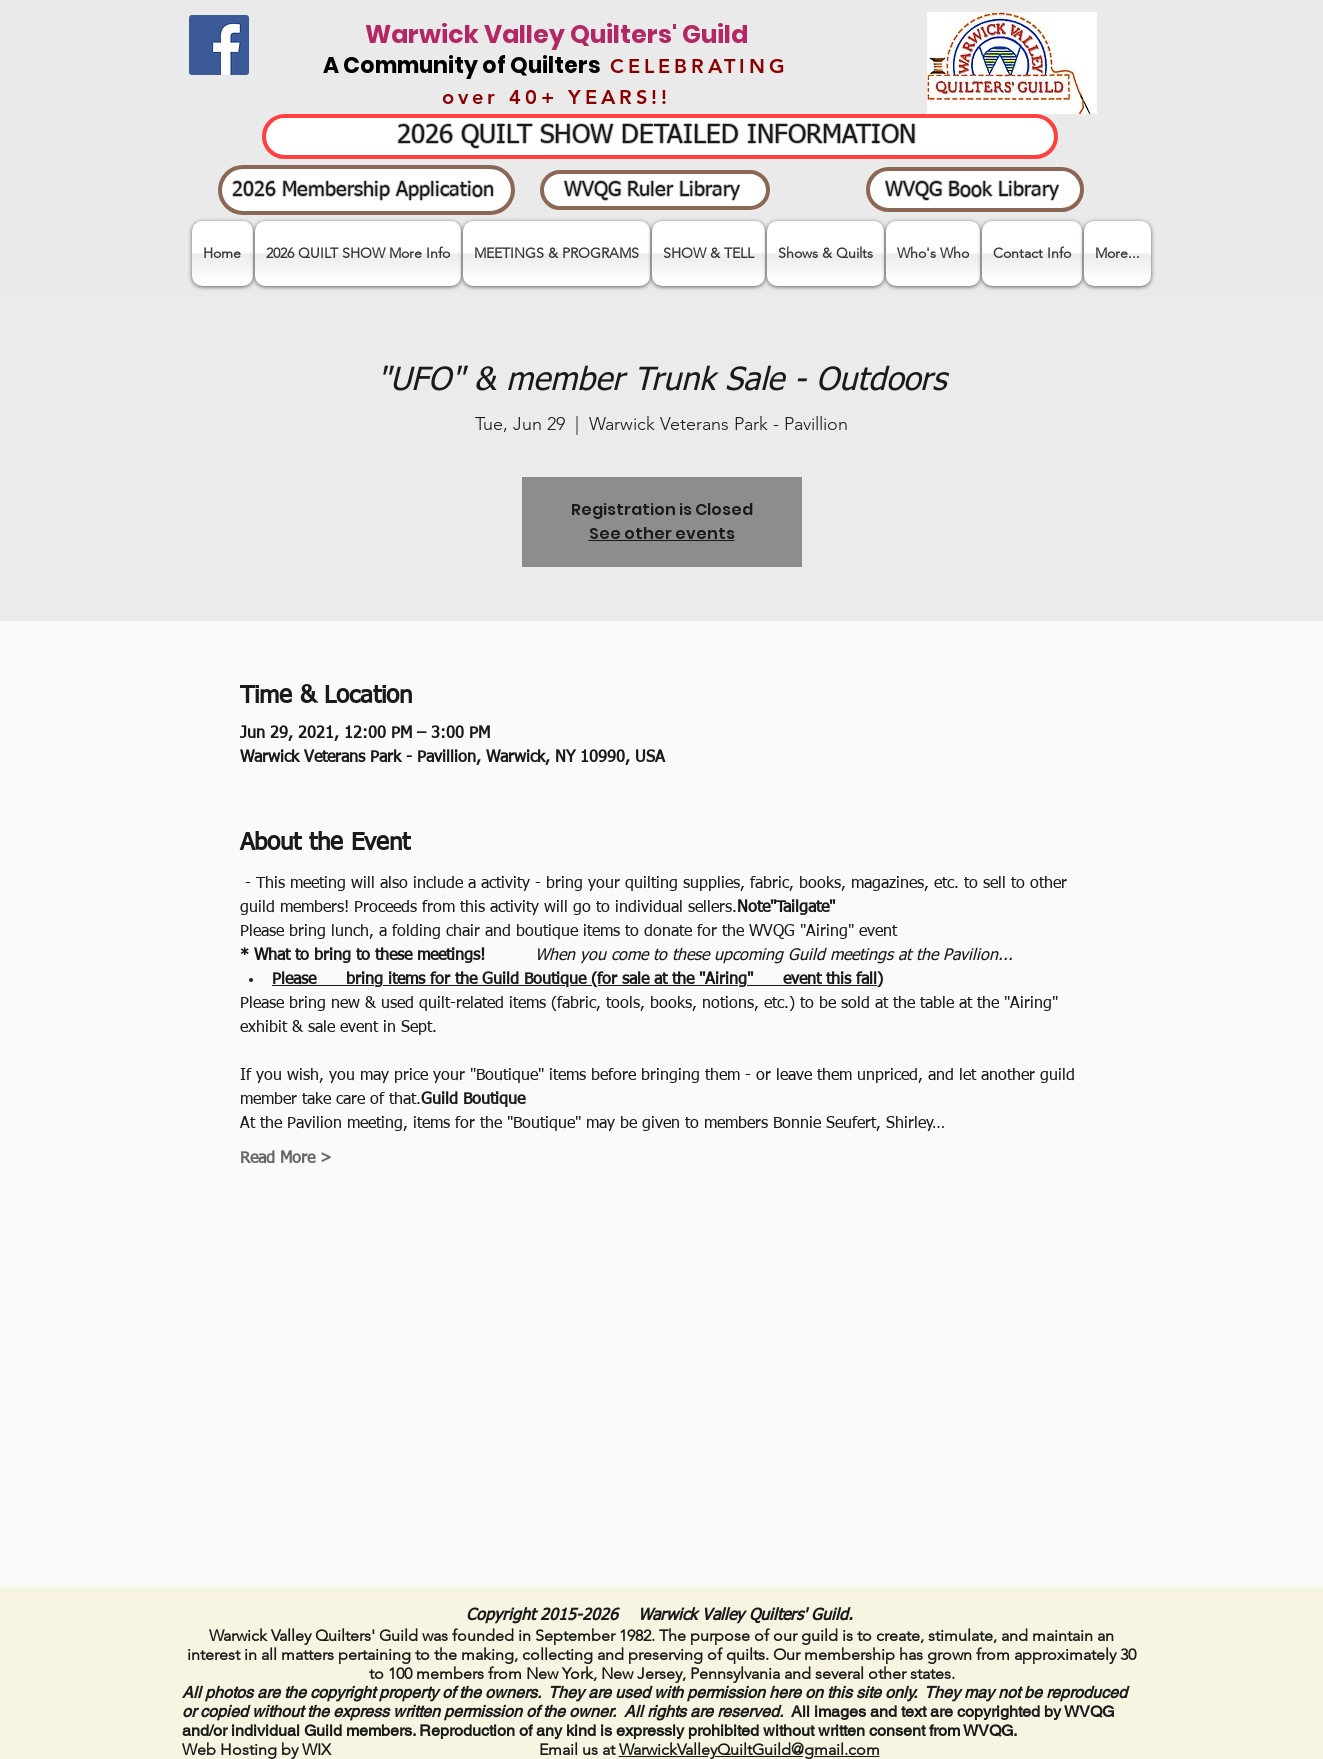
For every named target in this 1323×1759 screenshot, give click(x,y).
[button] (708, 253)
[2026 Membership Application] (366, 190)
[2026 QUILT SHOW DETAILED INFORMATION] (660, 136)
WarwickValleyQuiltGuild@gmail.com (749, 1749)
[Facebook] (219, 45)
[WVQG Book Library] (975, 189)
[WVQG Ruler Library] (655, 190)
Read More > (286, 1159)
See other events (662, 533)
